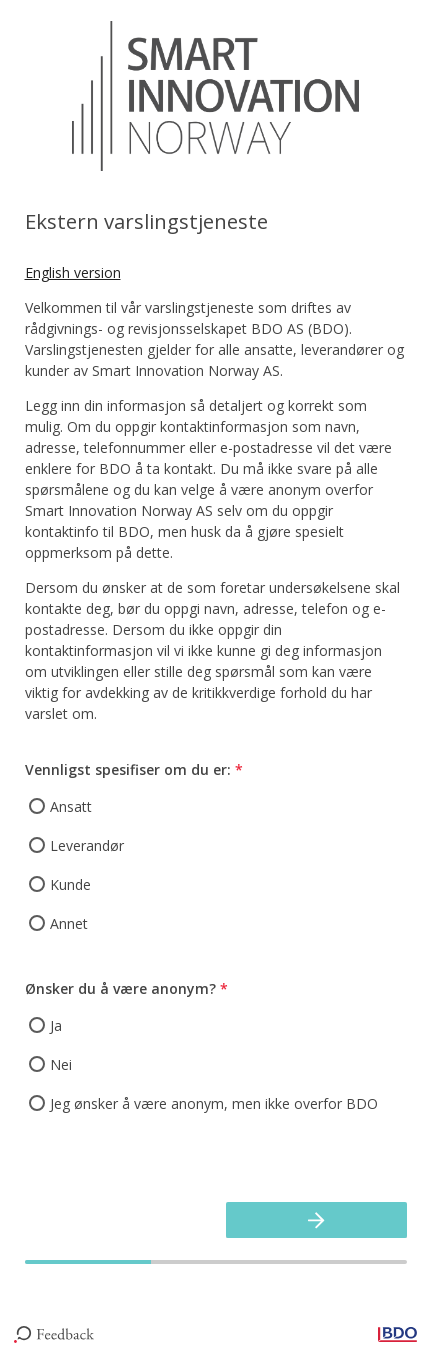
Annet (69, 923)
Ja (56, 1025)
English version (73, 272)
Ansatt (71, 806)
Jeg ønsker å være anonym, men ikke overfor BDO (214, 1103)
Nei (61, 1064)
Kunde (70, 884)
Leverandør (87, 845)
